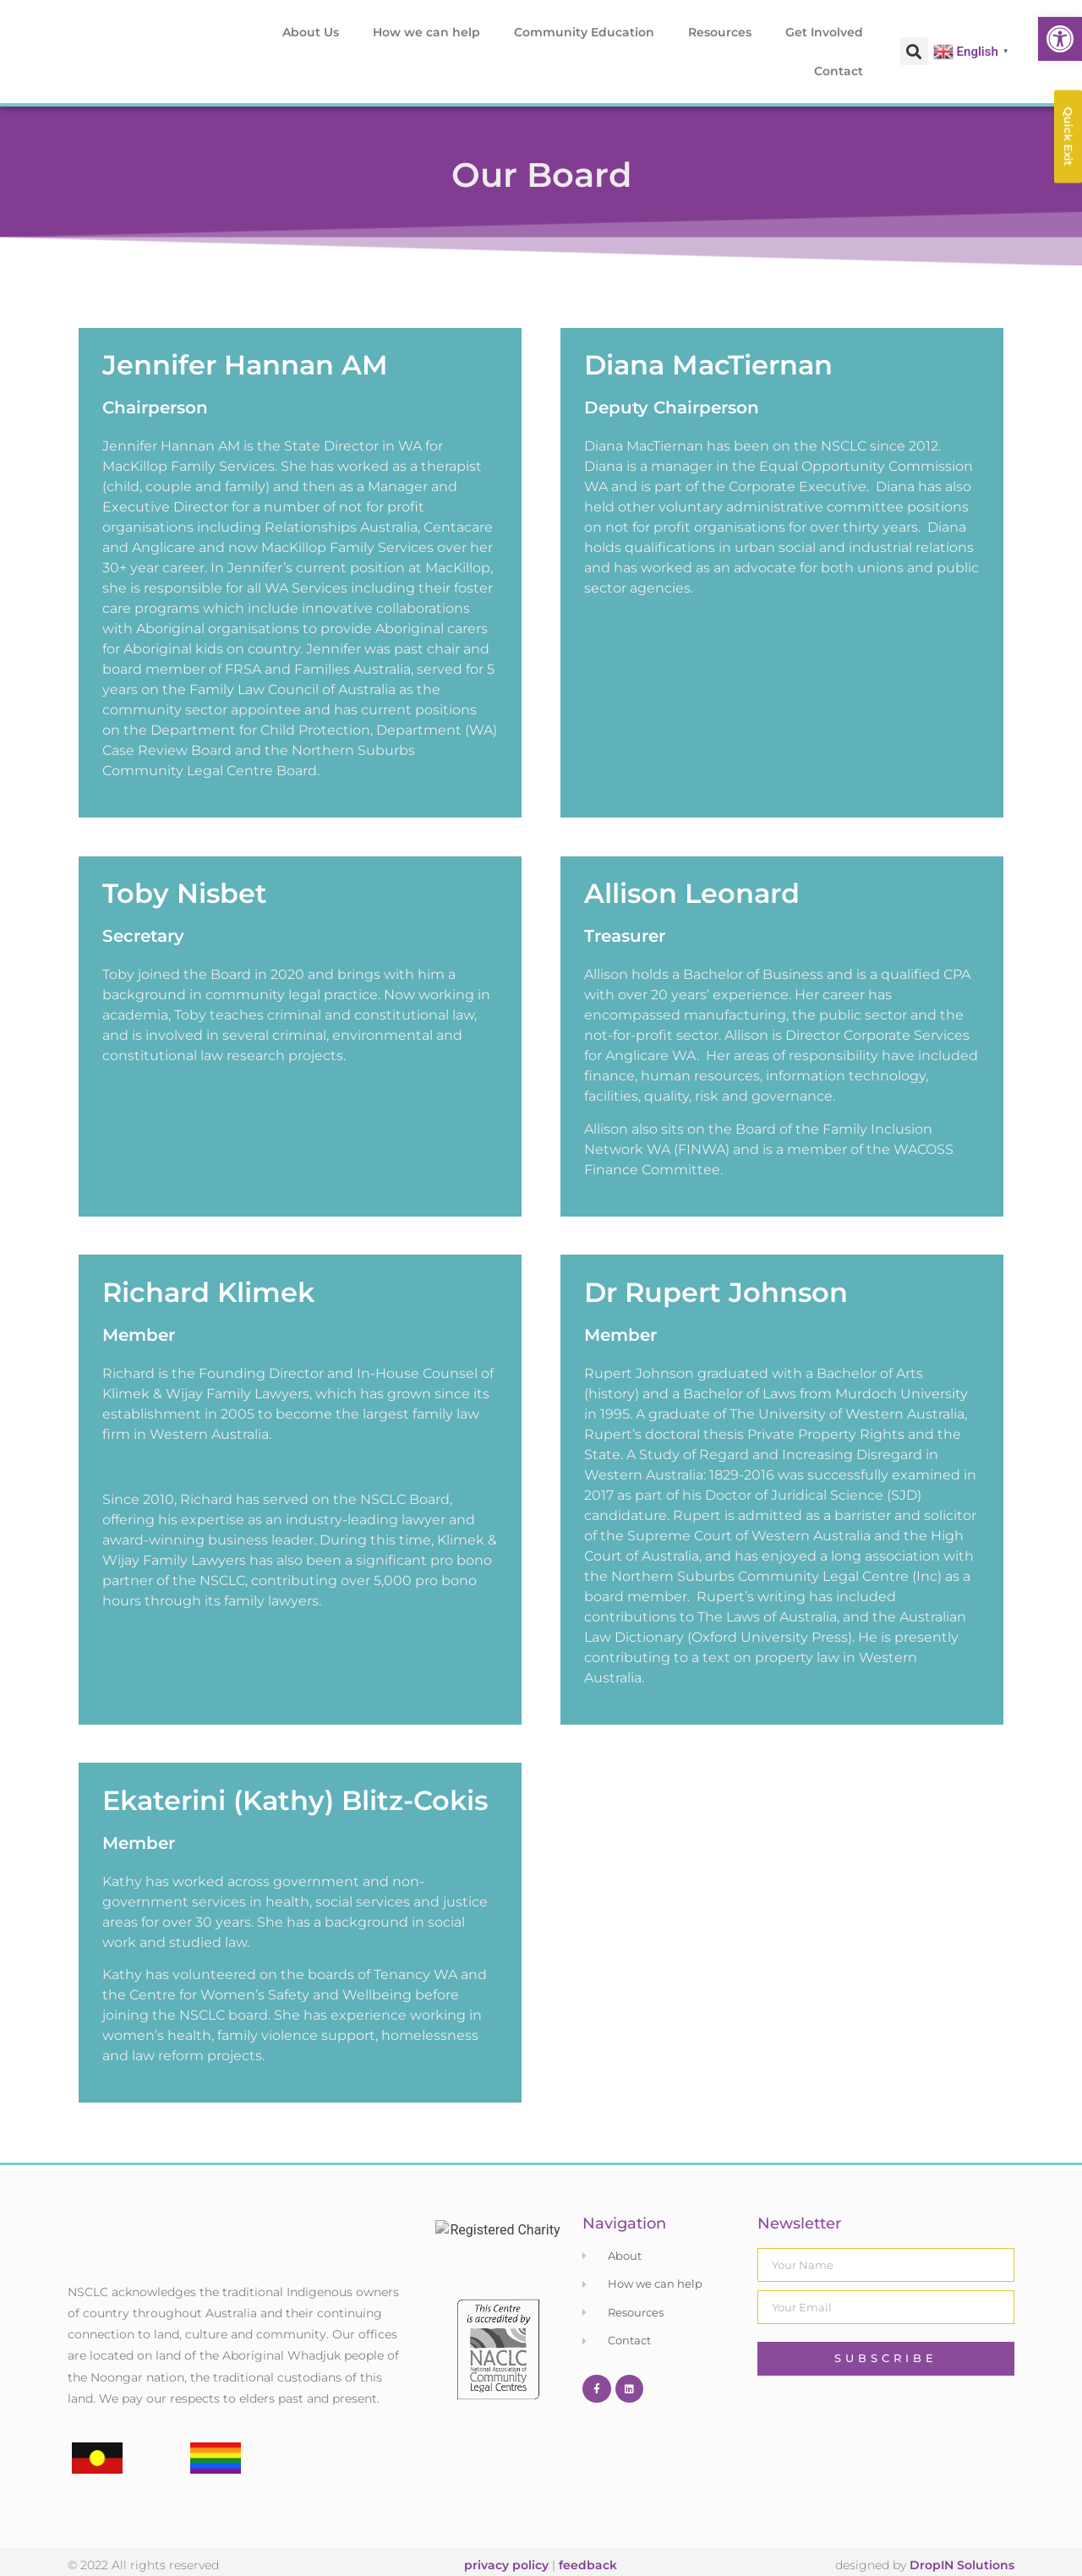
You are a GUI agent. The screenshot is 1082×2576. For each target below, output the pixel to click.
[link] (1060, 39)
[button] (914, 51)
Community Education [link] (584, 32)
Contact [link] (838, 71)
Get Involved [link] (824, 32)
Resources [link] (719, 32)
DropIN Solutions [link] (962, 2545)
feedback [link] (588, 2545)
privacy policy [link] (506, 2545)
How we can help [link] (426, 32)
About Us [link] (310, 32)
